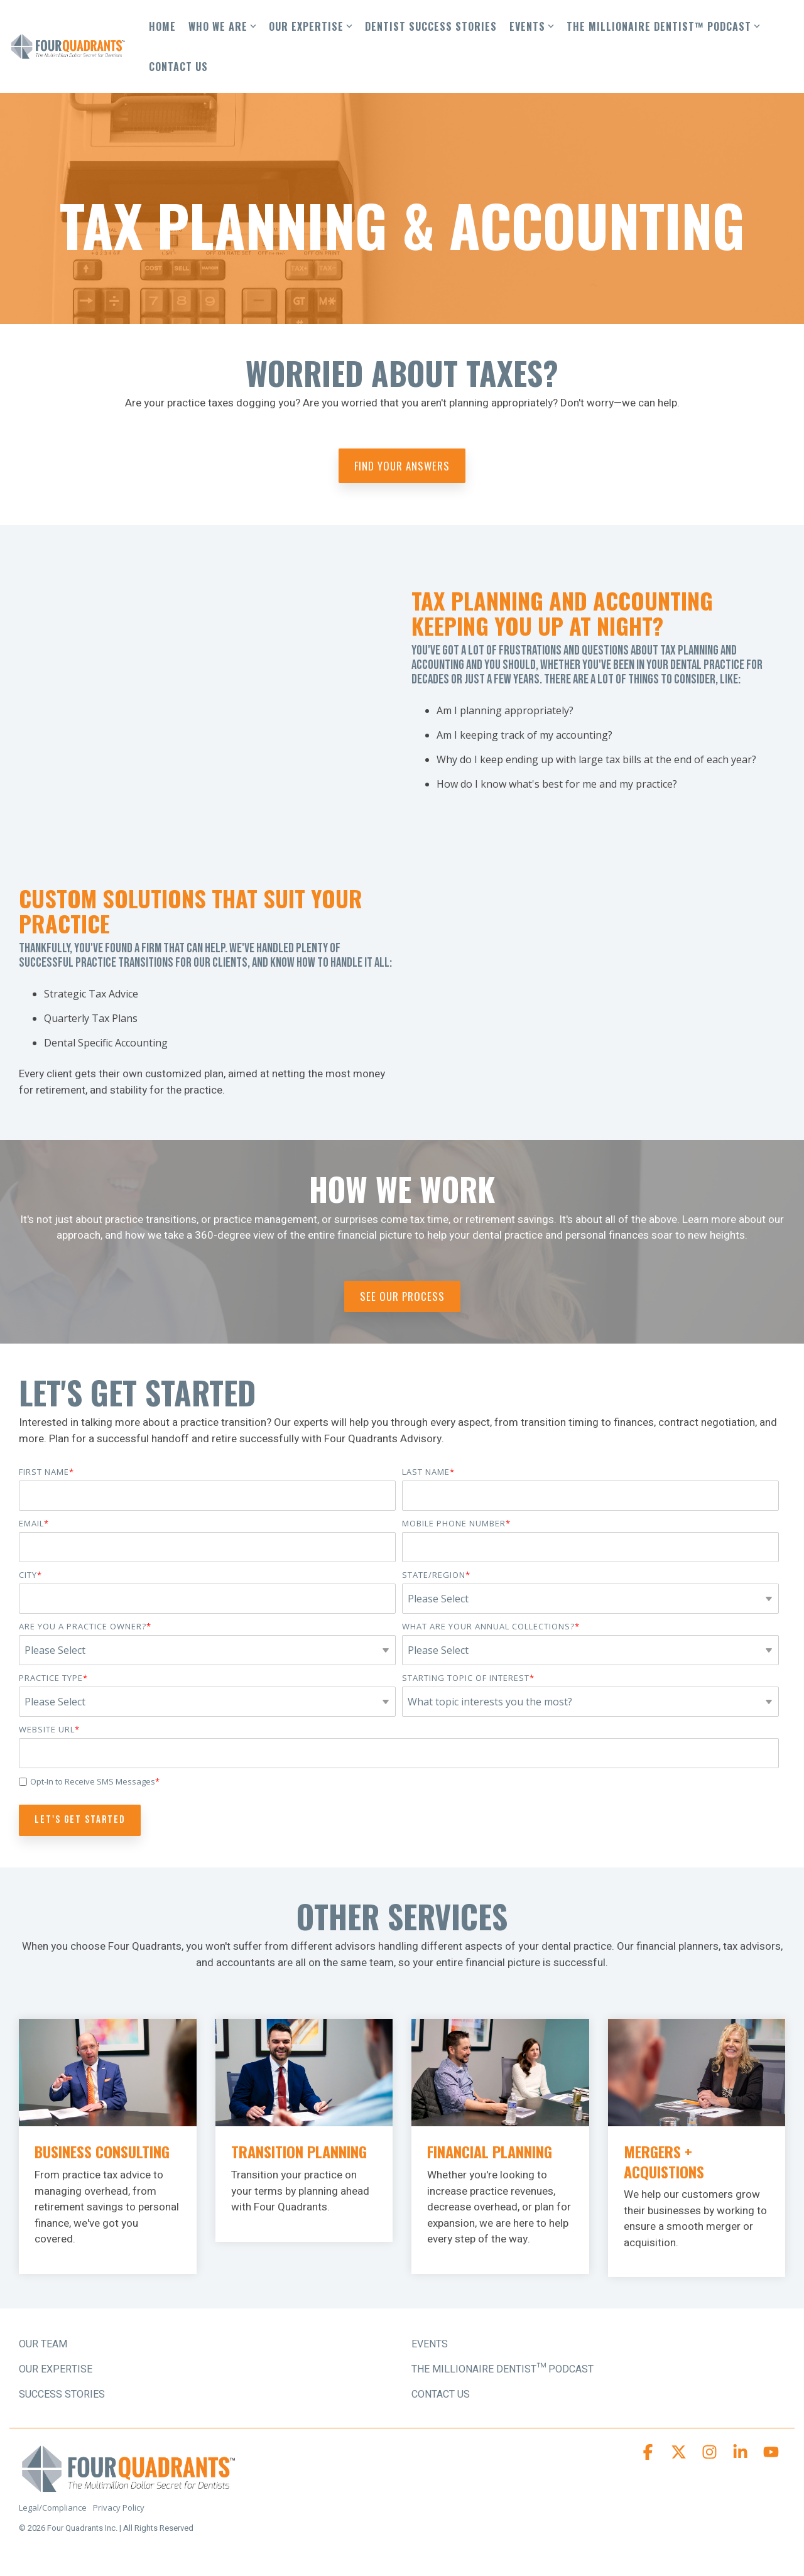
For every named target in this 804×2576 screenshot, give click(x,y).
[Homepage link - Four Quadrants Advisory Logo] (129, 2488)
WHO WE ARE (222, 26)
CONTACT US (178, 66)
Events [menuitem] (429, 2344)
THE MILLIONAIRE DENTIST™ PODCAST (663, 26)
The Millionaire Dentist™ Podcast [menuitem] (502, 2369)
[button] (649, 2454)
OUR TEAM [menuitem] (43, 2344)
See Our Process (402, 1296)
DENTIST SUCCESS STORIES (431, 26)
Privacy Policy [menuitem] (118, 2507)
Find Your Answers (402, 466)
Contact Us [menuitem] (440, 2394)
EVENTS (531, 26)
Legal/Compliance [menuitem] (53, 2507)
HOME (162, 26)
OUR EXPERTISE (310, 26)
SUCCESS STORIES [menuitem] (62, 2394)
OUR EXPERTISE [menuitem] (55, 2369)
